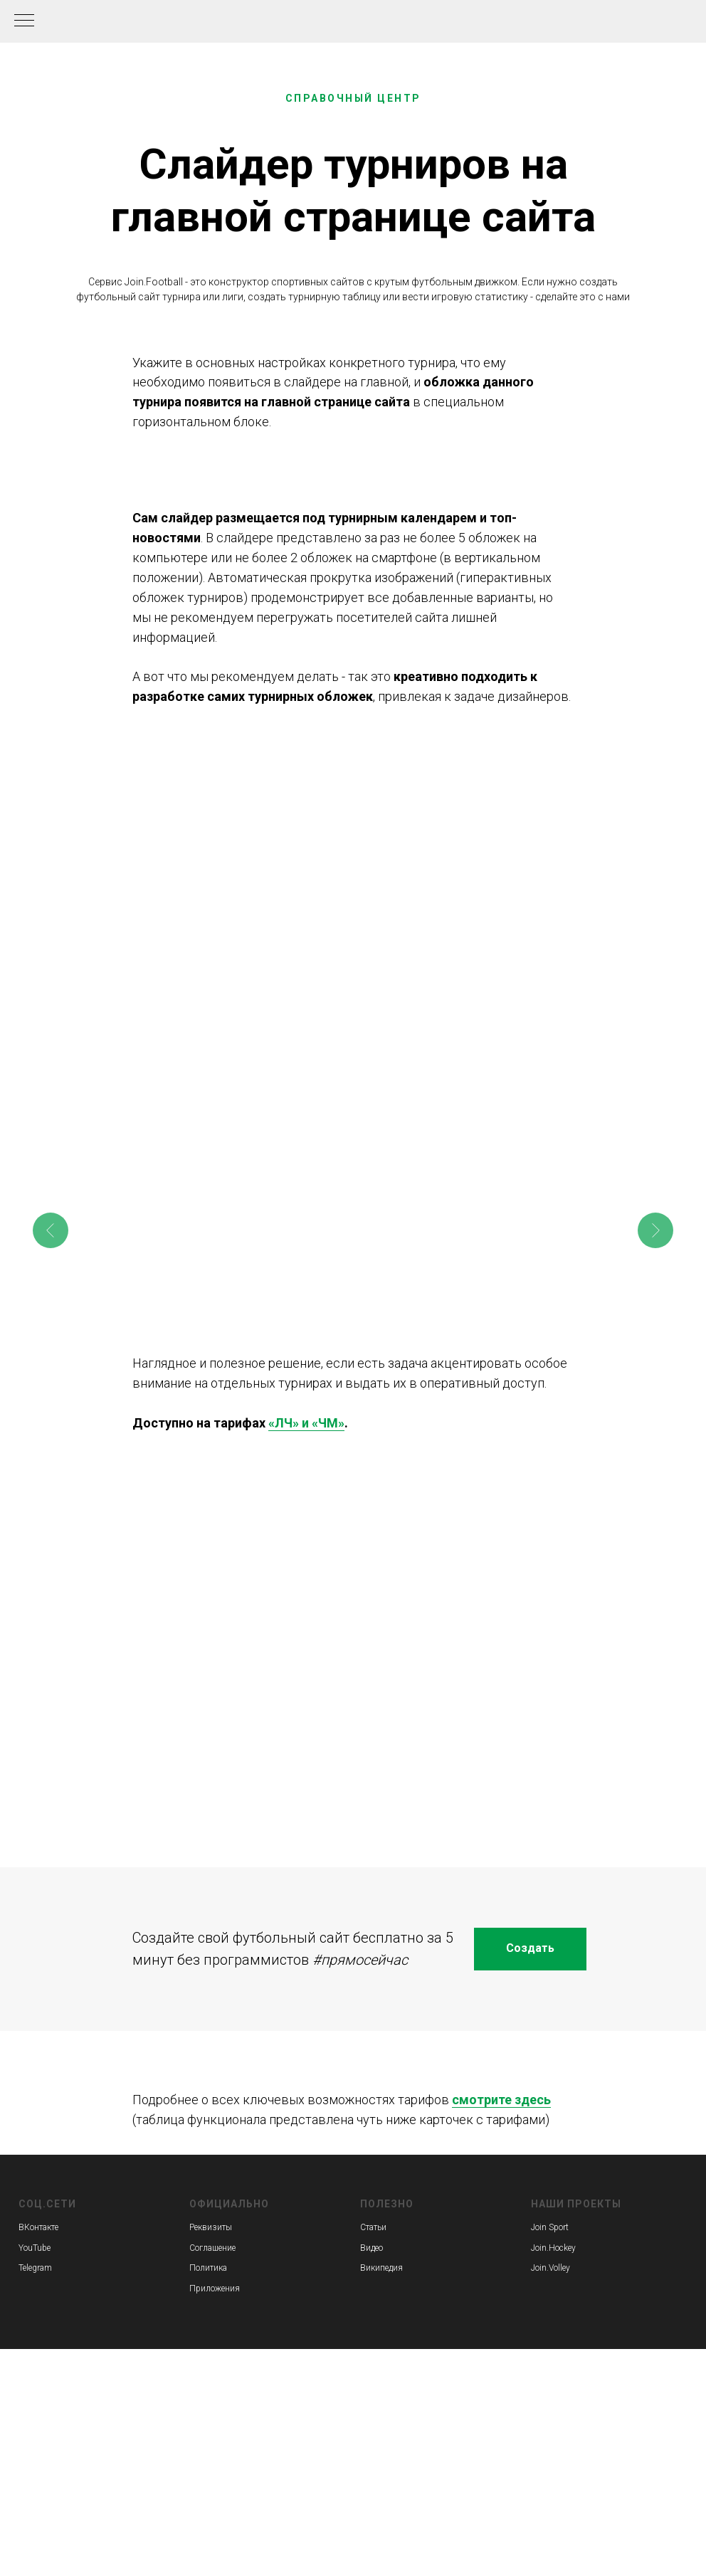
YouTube (35, 2248)
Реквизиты (210, 2227)
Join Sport (550, 2227)
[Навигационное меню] (24, 21)
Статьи (373, 2227)
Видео (371, 2248)
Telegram (35, 2268)
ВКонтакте (38, 2227)
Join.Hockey (553, 2248)
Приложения (214, 2288)
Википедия (381, 2268)
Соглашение (212, 2248)
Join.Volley (550, 2268)
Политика (208, 2268)
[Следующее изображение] (655, 1230)
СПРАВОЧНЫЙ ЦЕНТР (353, 98)
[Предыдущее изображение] (50, 1230)
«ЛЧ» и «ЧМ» (306, 1422)
